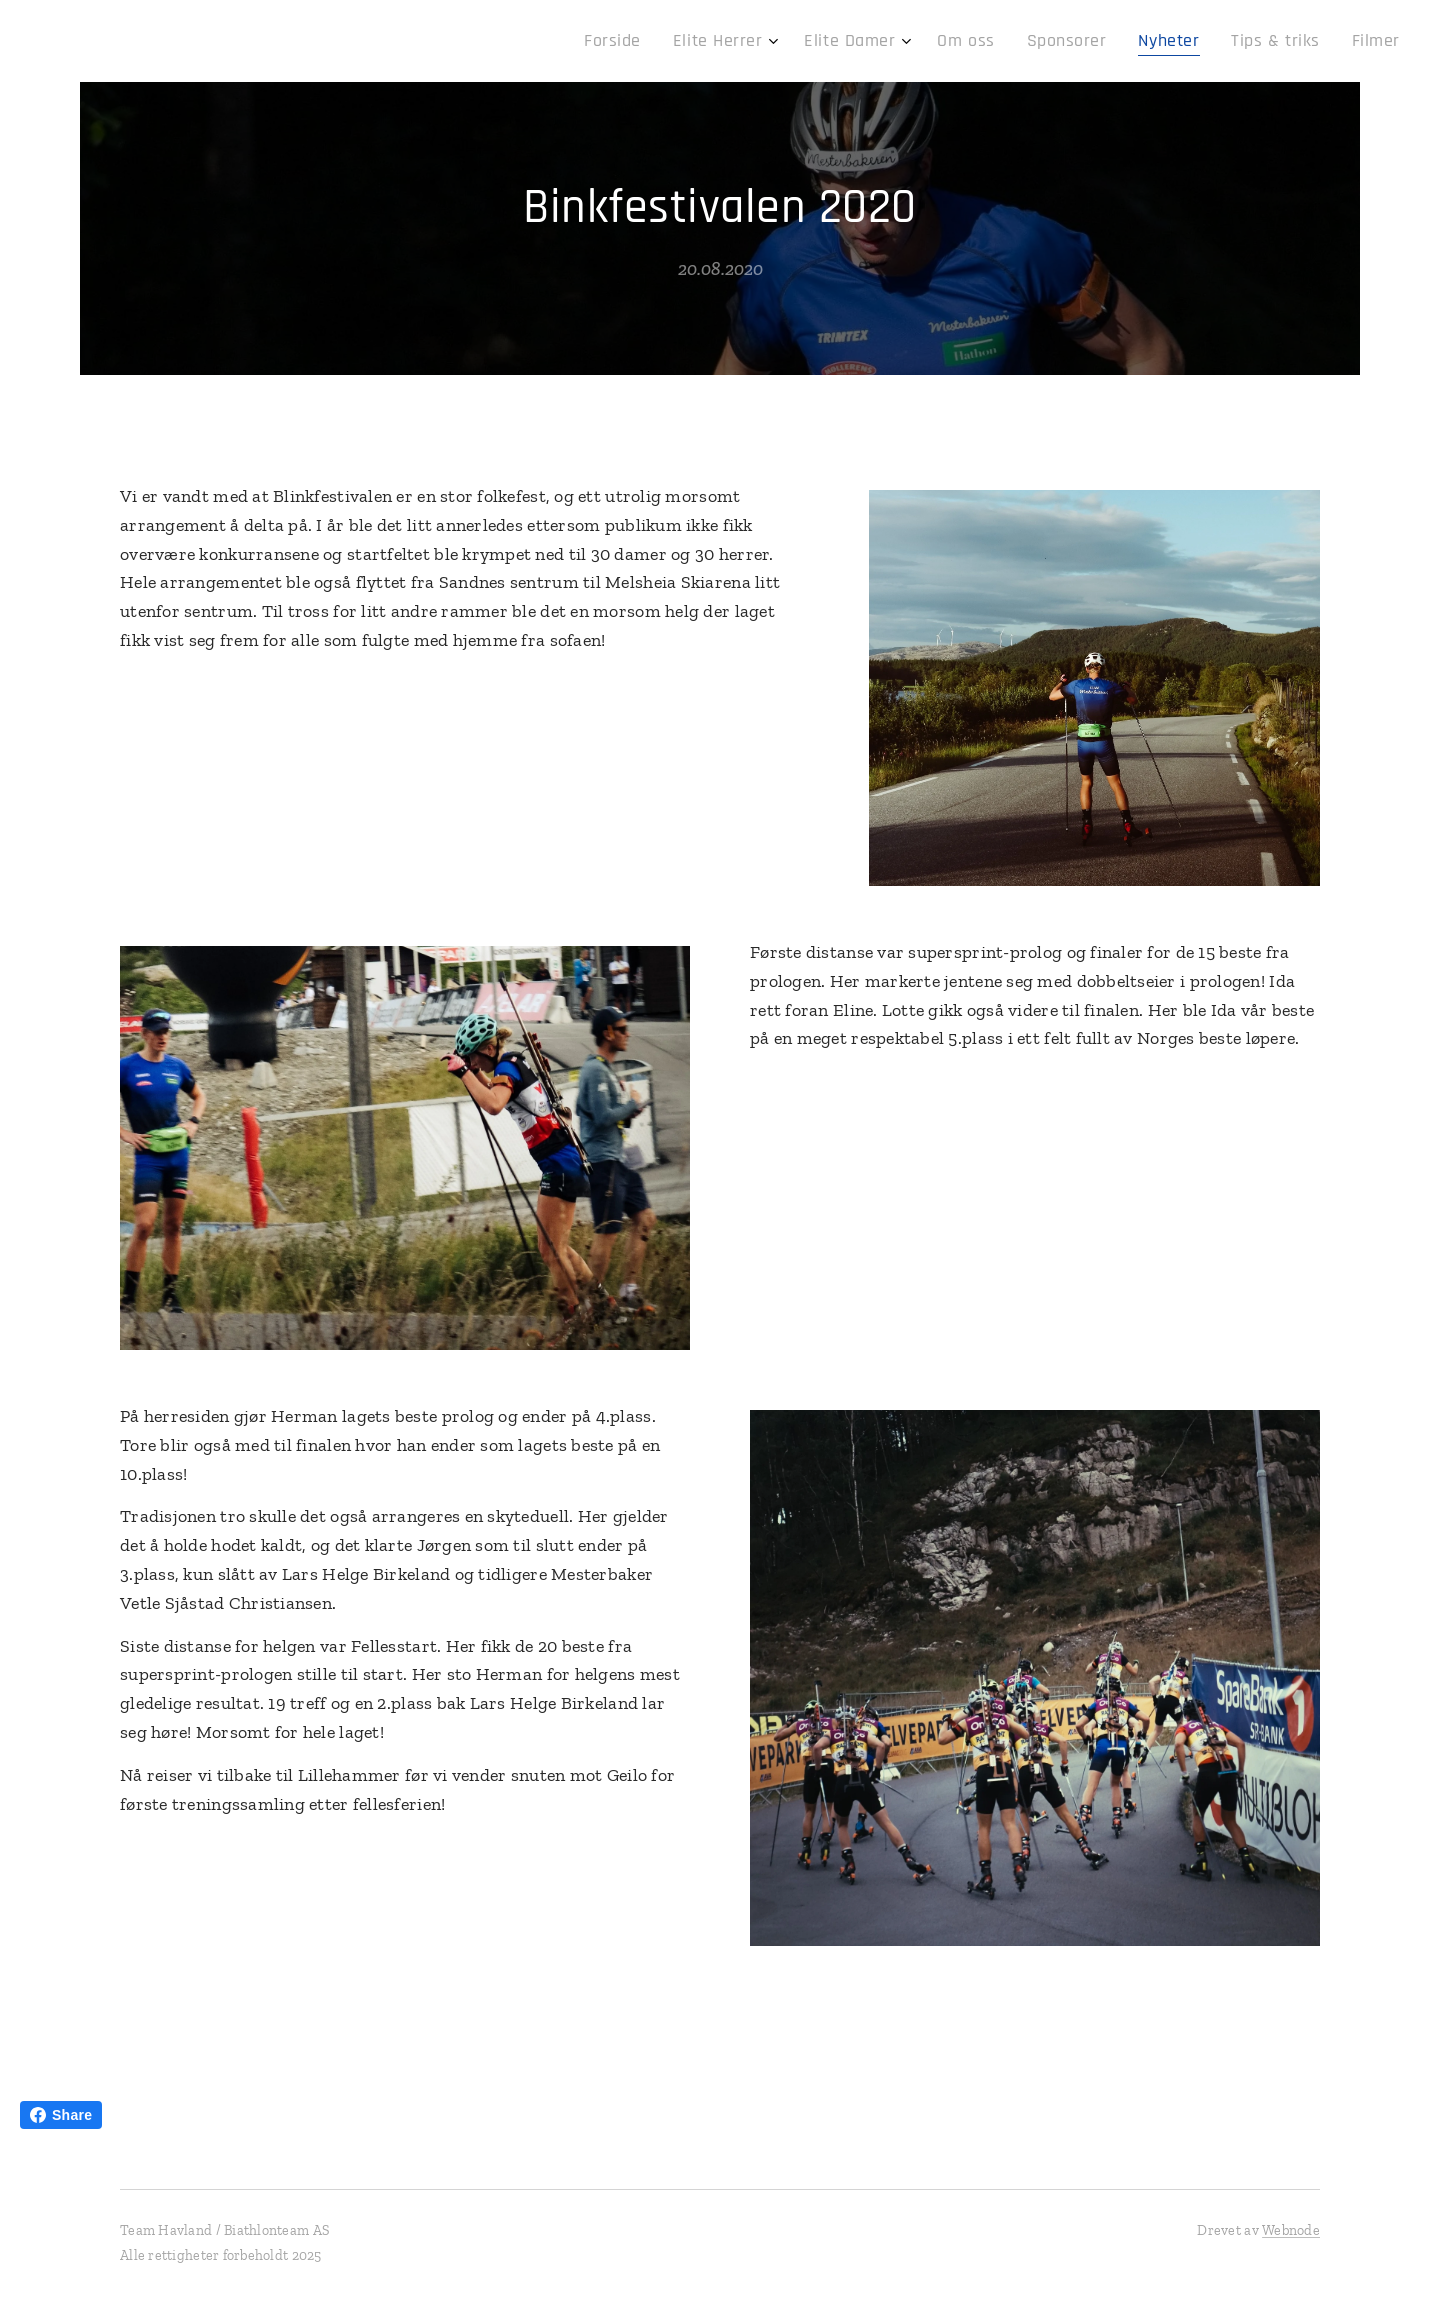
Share (61, 2115)
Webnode (1291, 2230)
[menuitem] (678, 41)
